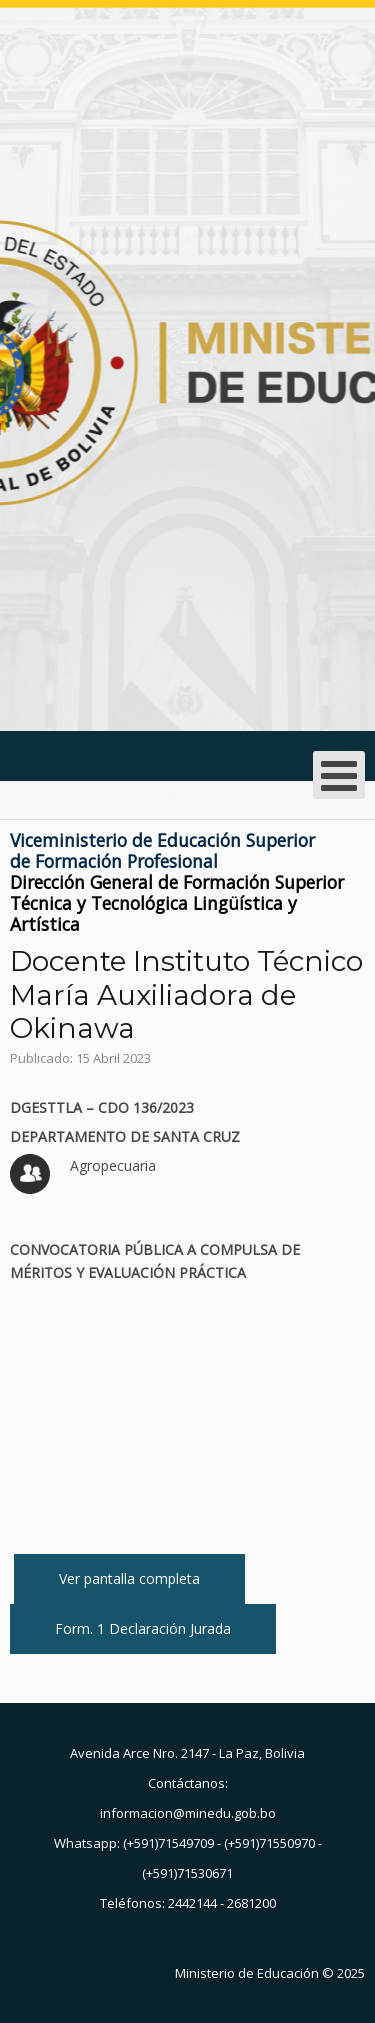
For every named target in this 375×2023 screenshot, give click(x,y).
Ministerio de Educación (247, 1973)
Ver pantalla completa (129, 1578)
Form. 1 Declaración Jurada (143, 1628)
